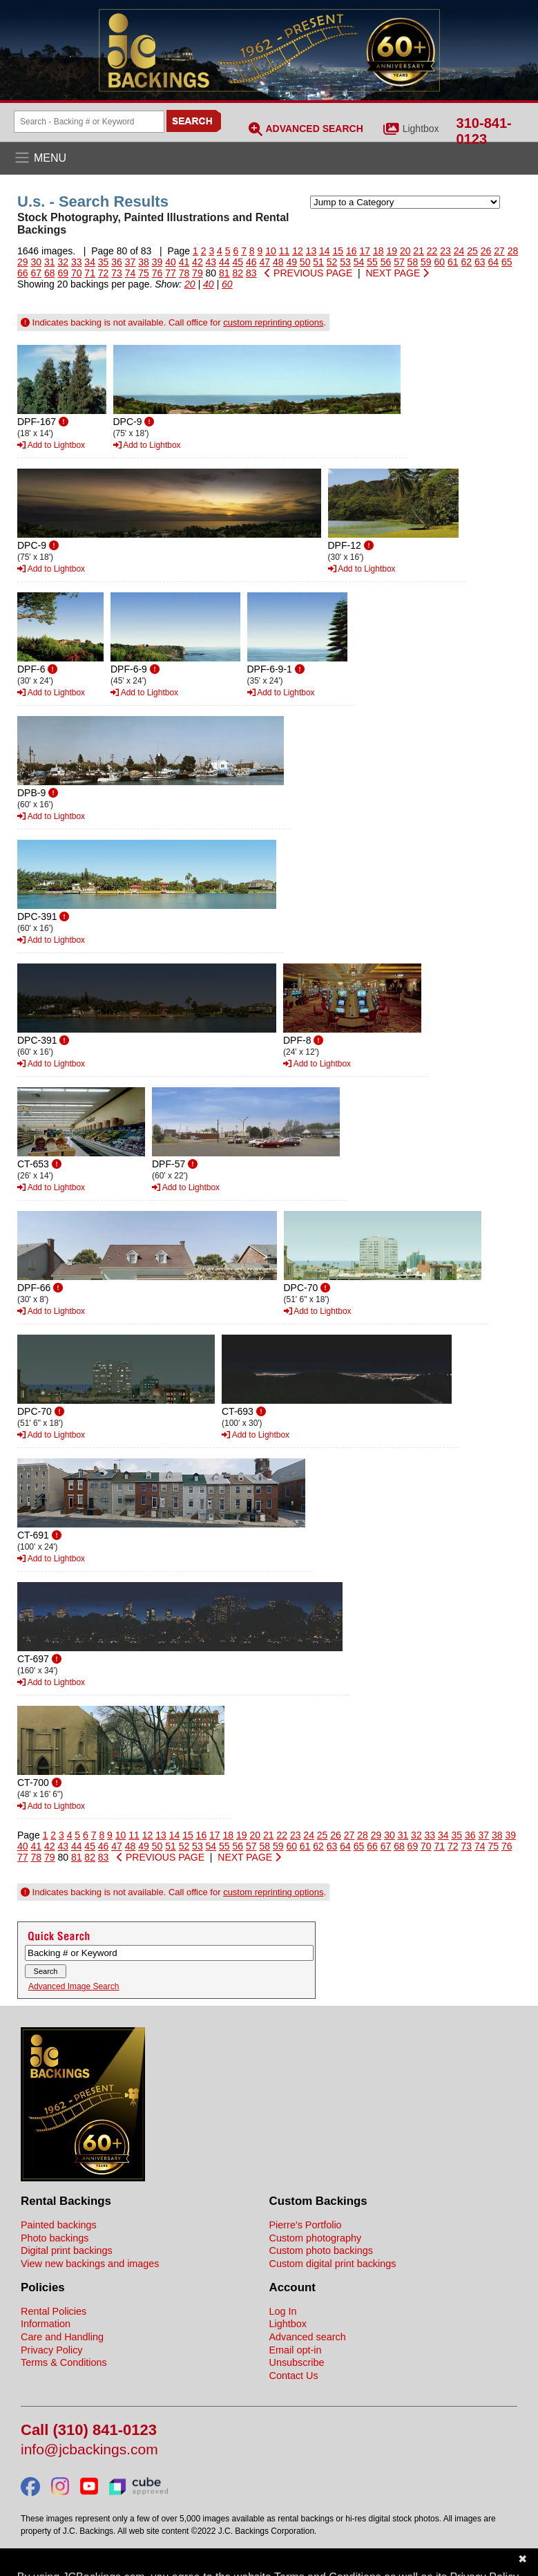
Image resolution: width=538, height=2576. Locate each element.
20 (405, 250)
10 (270, 250)
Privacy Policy (52, 2350)
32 (62, 261)
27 (499, 250)
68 (49, 273)
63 (480, 261)
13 (311, 250)
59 (426, 261)
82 (238, 273)
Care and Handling (62, 2336)
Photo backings (54, 2238)
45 (238, 261)
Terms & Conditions (64, 2362)
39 (157, 261)
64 (493, 261)
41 (184, 261)
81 (224, 273)
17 (364, 250)
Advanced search (307, 2336)
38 (143, 261)
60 (439, 261)
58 (413, 261)
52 (332, 261)
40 (170, 261)
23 (445, 250)
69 (62, 273)
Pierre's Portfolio (305, 2224)
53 (345, 261)
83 (251, 273)
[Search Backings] (89, 122)
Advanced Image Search (73, 1986)
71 (89, 273)
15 (338, 250)
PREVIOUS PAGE (308, 273)
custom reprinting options (273, 322)
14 (324, 250)
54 (359, 261)
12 (297, 250)
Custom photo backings (321, 2250)
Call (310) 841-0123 (89, 2430)
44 (224, 261)
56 (386, 261)
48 (278, 261)
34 (89, 261)
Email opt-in (295, 2350)
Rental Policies (53, 2311)
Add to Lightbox (51, 445)
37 (130, 261)
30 (35, 261)
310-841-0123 (484, 131)
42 (197, 261)
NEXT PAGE (397, 273)
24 (459, 250)
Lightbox (421, 128)
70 (76, 273)
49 (291, 261)
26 (486, 250)
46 (251, 261)
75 (143, 273)
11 (284, 250)
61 (453, 261)
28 (513, 250)
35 (103, 261)
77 (170, 273)
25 (472, 250)
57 (399, 261)
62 (466, 261)
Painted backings (59, 2224)
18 (378, 250)
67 (35, 273)
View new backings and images (90, 2263)
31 (49, 261)
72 (103, 273)
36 (116, 261)
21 (418, 250)
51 (318, 261)
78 (184, 273)
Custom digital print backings (332, 2263)
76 (157, 273)
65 (506, 261)
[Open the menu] (269, 158)
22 (432, 250)
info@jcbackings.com (89, 2449)
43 (211, 261)
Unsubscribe (297, 2362)
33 (76, 261)
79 (197, 273)
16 (351, 250)
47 (264, 261)
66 (22, 273)
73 (116, 273)
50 (305, 261)
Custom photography (315, 2238)
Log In (283, 2311)
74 (130, 273)
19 (391, 250)
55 (372, 261)
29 (22, 261)
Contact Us (293, 2375)
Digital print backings (67, 2250)
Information (45, 2323)
